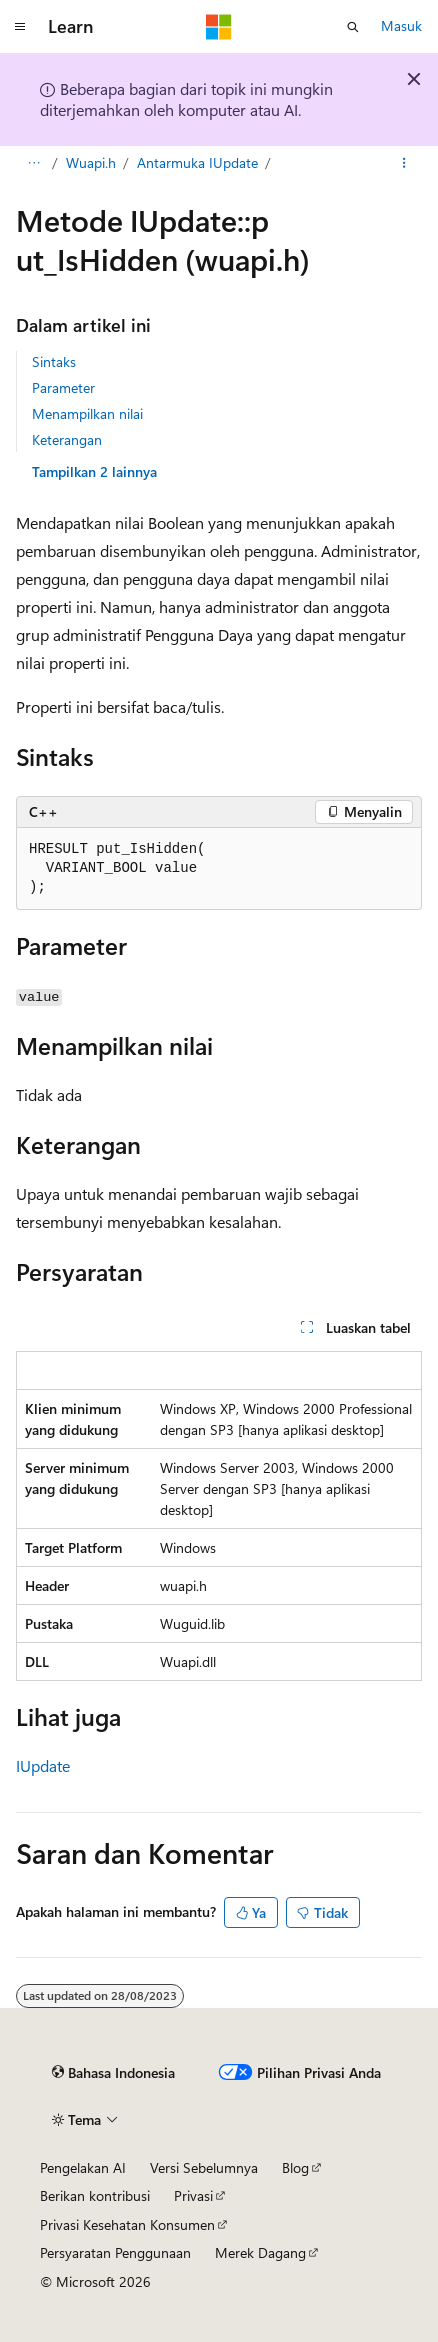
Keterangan (67, 439)
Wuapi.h (91, 162)
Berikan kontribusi (95, 2195)
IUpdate (43, 1765)
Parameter (63, 387)
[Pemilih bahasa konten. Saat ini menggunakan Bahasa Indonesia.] (113, 2073)
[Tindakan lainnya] (404, 163)
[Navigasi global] (20, 27)
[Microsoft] (219, 27)
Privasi (193, 2195)
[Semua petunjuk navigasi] (33, 163)
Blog (295, 2167)
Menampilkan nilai (87, 413)
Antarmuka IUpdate (197, 162)
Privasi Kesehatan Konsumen (127, 2224)
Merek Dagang (260, 2252)
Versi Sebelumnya (204, 2167)
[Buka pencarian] (353, 27)
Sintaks (54, 361)
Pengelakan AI (83, 2167)
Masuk (401, 25)
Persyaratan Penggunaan (115, 2252)
